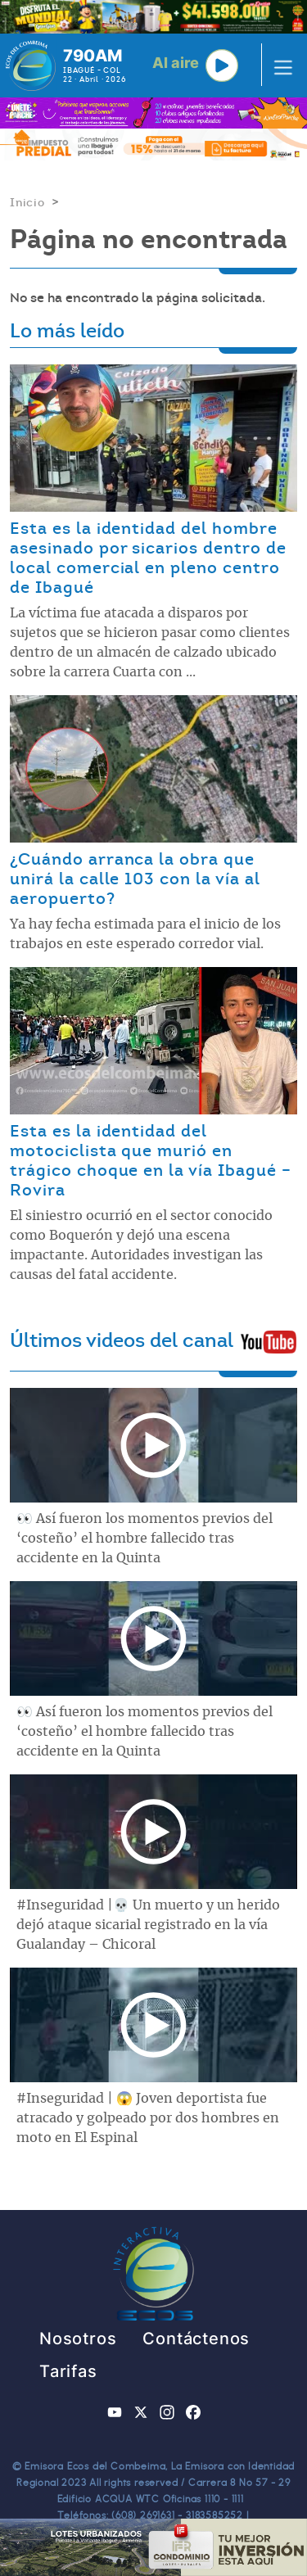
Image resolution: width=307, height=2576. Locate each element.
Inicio (27, 202)
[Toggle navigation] (278, 65)
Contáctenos (196, 2338)
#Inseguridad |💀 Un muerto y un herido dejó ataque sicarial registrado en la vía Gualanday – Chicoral (148, 1925)
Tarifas (68, 2371)
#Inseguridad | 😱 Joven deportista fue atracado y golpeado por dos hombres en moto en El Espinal (147, 2118)
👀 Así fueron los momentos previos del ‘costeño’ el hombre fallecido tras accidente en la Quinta (144, 1538)
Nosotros (77, 2338)
